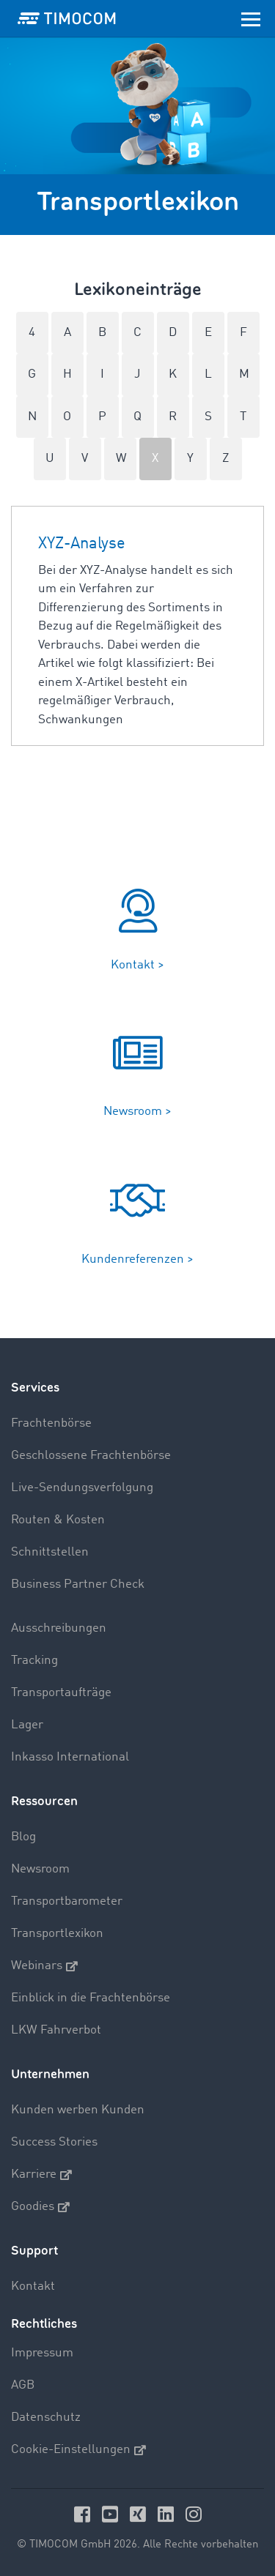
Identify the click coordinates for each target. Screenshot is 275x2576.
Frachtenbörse (51, 1423)
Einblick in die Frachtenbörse (90, 1998)
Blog (23, 1837)
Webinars (44, 1966)
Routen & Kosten (58, 1520)
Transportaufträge (61, 1693)
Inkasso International (70, 1757)
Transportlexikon (57, 1933)
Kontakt (33, 2286)
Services (35, 1387)
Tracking (34, 1660)
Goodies (40, 2207)
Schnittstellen (50, 1552)
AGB (22, 2385)
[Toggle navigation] (250, 18)
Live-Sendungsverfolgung (82, 1488)
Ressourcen (44, 1801)
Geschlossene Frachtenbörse (91, 1455)
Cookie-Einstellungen (78, 2450)
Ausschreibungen (58, 1628)
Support (34, 2250)
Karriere (41, 2175)
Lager (27, 1725)
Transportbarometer (66, 1901)
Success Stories (54, 2142)
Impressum (42, 2353)
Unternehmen (50, 2074)
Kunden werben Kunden (77, 2110)
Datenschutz (46, 2417)
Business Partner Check (77, 1584)
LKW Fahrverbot (56, 2030)
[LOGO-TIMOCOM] (67, 18)
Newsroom (40, 1869)
